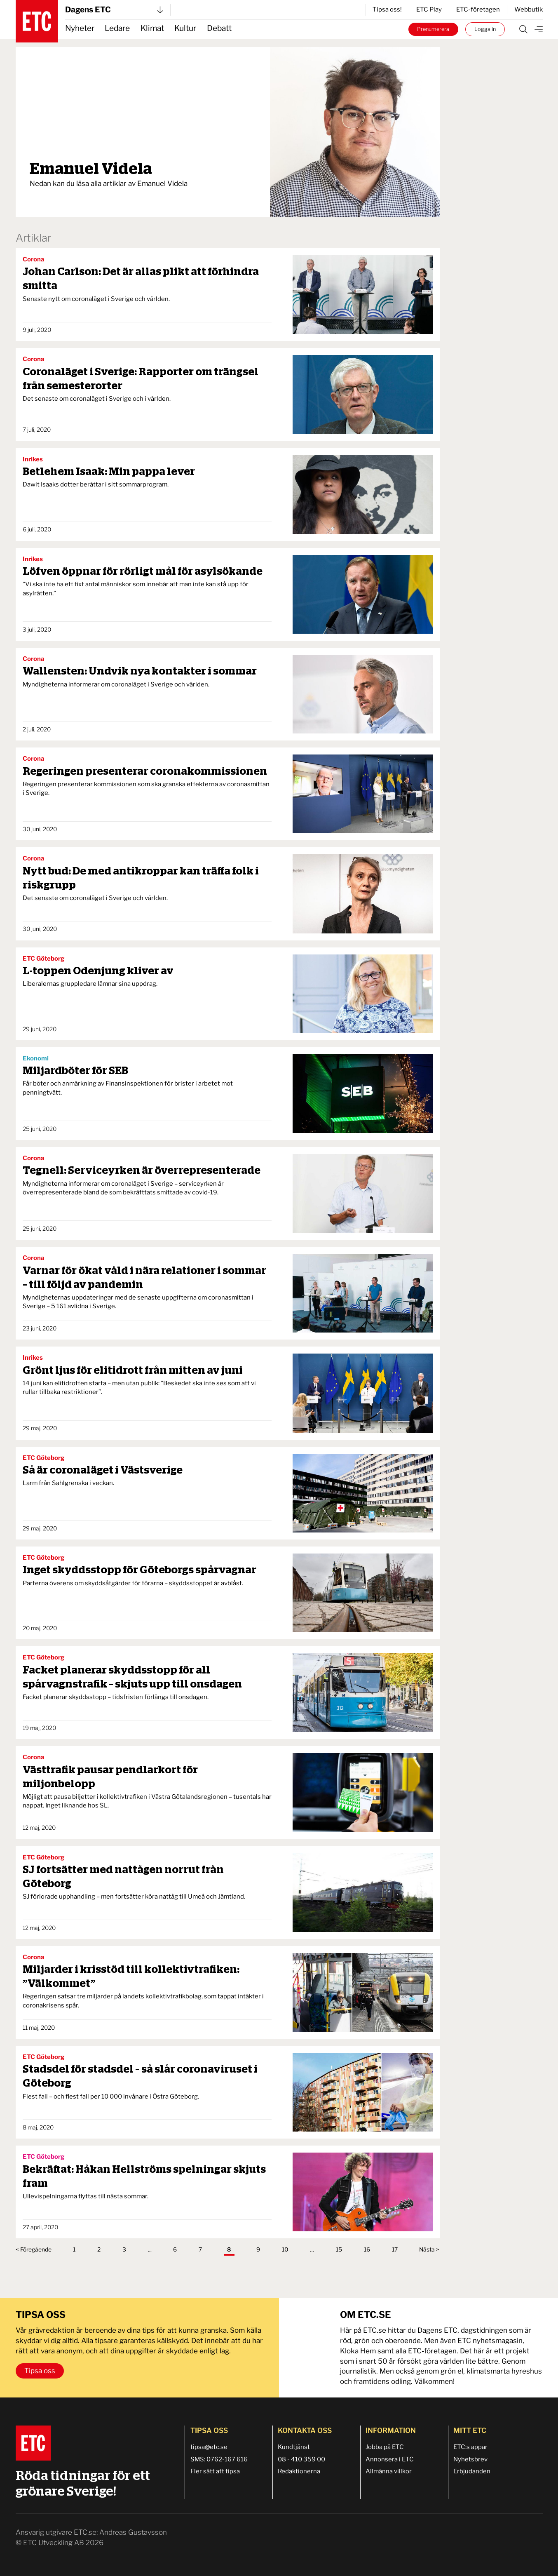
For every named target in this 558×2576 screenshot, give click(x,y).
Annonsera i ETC (390, 2459)
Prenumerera (433, 29)
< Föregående (34, 2249)
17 (395, 2249)
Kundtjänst (294, 2447)
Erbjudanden (471, 2471)
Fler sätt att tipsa (215, 2471)
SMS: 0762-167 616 (219, 2459)
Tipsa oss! (387, 9)
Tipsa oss (39, 2371)
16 (367, 2249)
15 (339, 2249)
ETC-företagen (478, 9)
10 (285, 2249)
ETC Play (429, 9)
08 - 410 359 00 (301, 2459)
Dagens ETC (114, 9)
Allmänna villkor (389, 2471)
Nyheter (79, 28)
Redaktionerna (299, 2471)
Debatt (219, 28)
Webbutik (528, 9)
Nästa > (429, 2249)
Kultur (185, 28)
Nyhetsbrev (470, 2459)
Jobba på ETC (385, 2447)
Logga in (485, 29)
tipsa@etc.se (208, 2447)
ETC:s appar (470, 2447)
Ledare (117, 28)
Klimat (152, 28)
